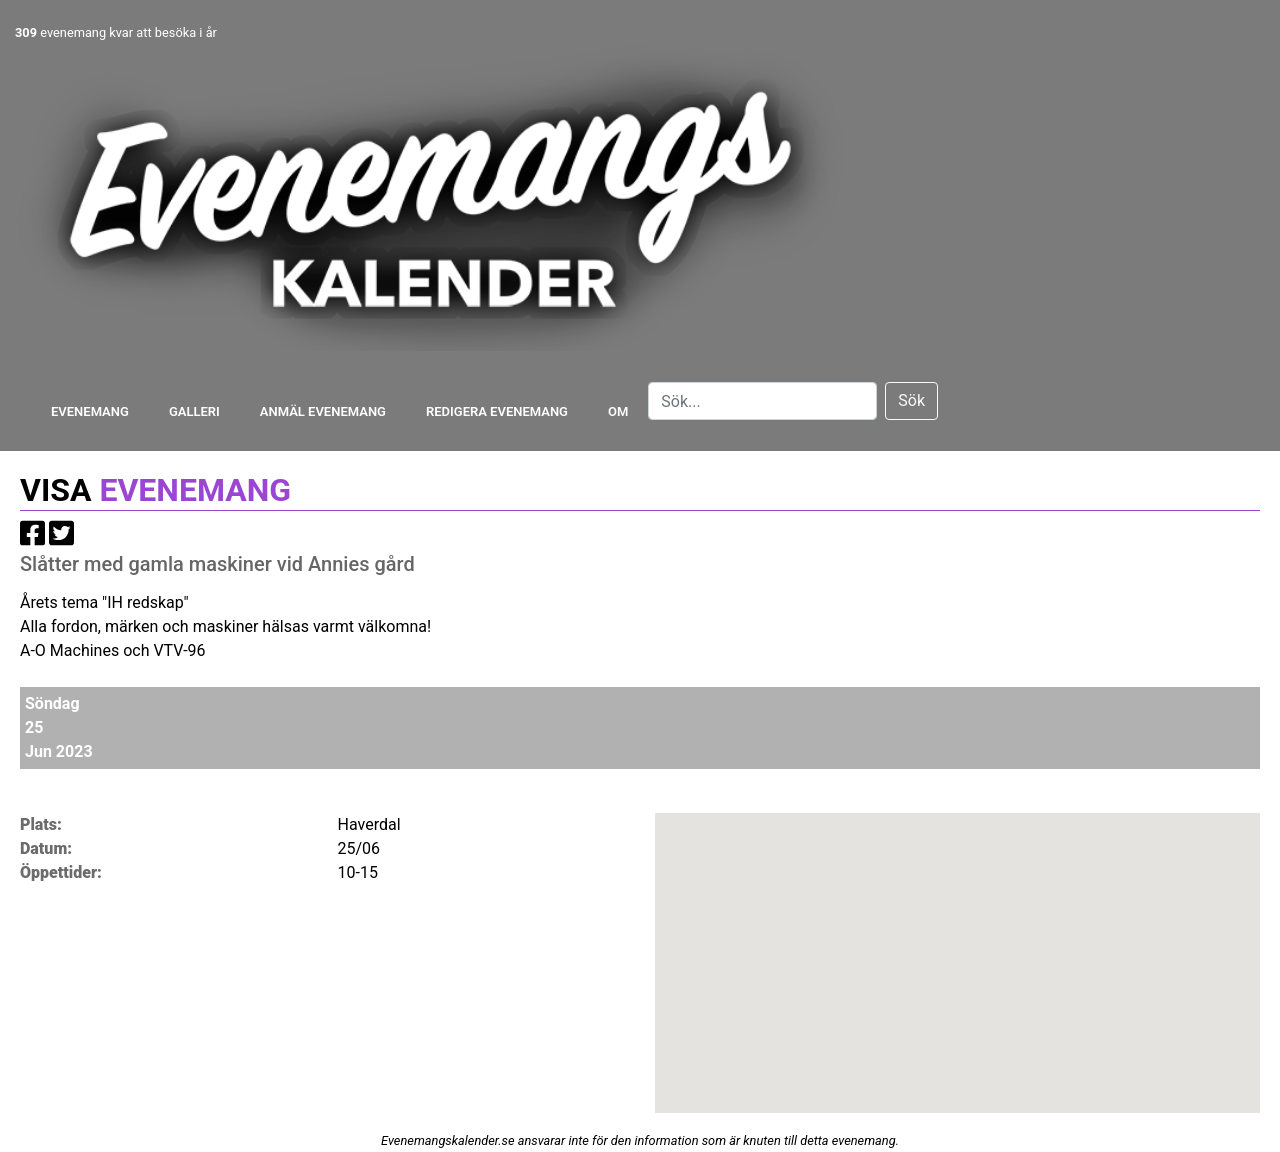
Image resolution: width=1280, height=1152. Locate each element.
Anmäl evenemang (323, 411)
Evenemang (90, 411)
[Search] (762, 401)
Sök (911, 400)
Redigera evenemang (497, 411)
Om (618, 411)
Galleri (194, 411)
